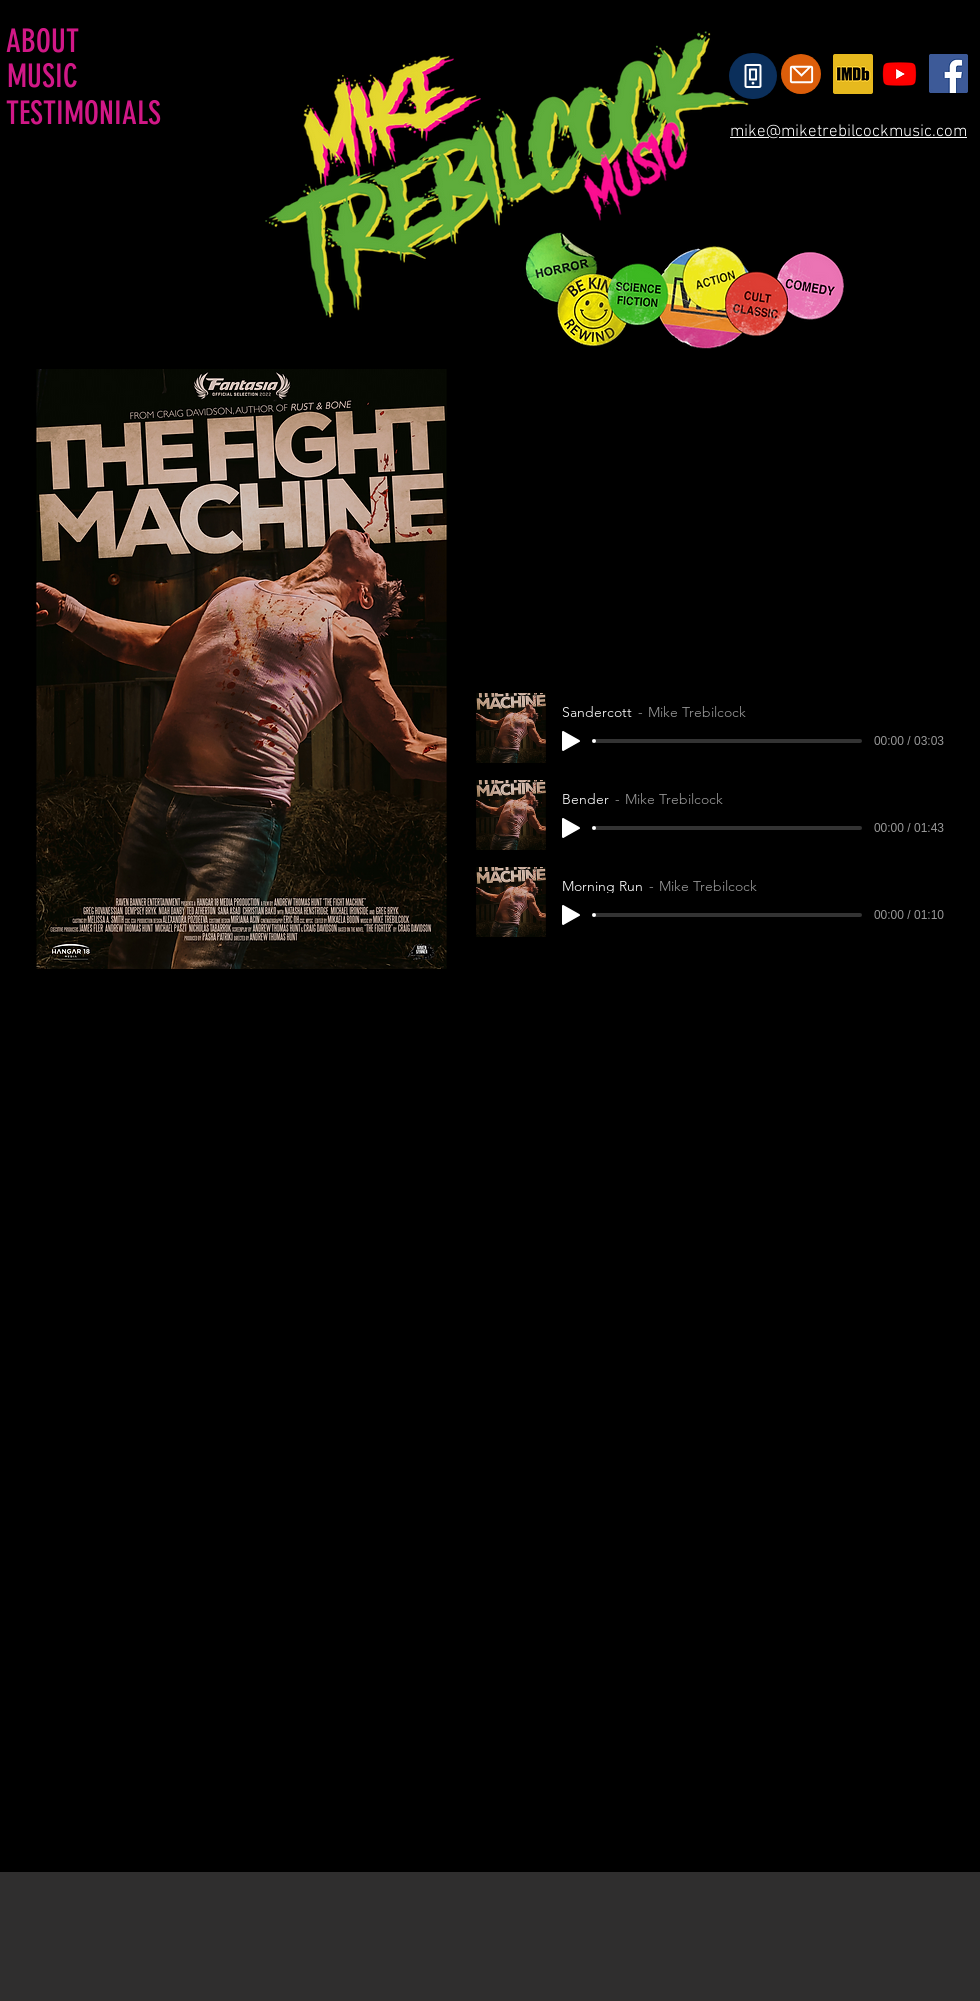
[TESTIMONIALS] (85, 113)
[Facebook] (948, 73)
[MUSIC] (44, 76)
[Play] (571, 741)
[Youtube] (899, 73)
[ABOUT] (44, 41)
